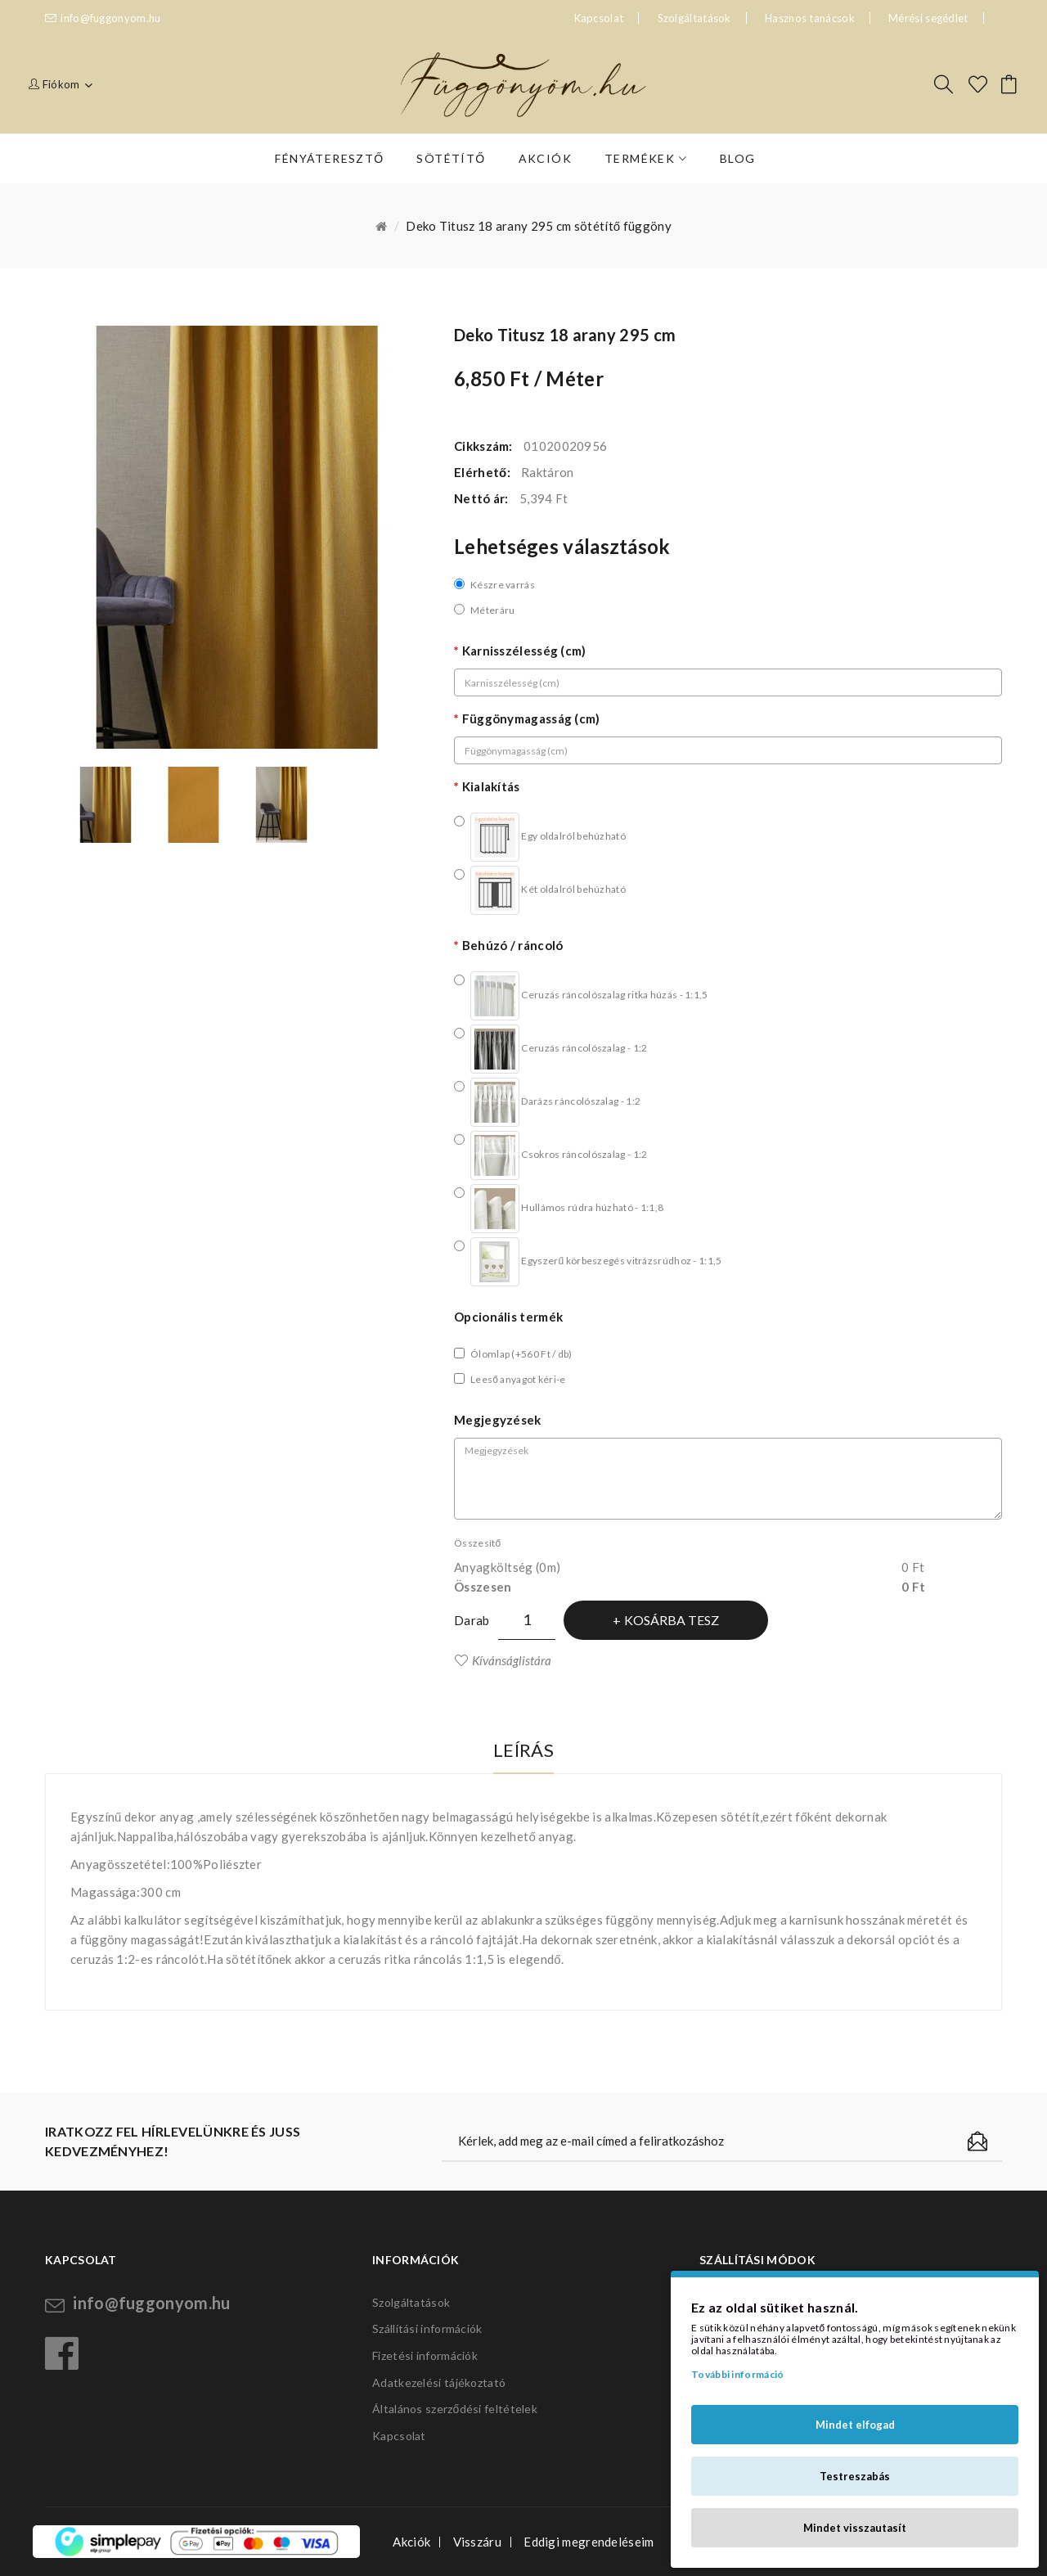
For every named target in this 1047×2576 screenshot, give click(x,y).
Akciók (411, 2541)
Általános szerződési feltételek (454, 2409)
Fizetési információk (425, 2355)
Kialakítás (491, 786)
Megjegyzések (497, 1419)
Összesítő (477, 1543)
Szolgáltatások (694, 18)
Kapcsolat (399, 2436)
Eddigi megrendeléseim (589, 2541)
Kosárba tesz (671, 1620)
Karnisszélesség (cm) (524, 650)
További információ (737, 2374)
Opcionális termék (508, 1316)
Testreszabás (855, 2476)
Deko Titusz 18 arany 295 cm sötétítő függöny (539, 225)
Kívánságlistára (511, 1660)
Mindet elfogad (855, 2424)
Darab (472, 1620)
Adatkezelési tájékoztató (439, 2382)
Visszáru (477, 2541)
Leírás (523, 1750)
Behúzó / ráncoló (513, 945)
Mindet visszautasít (854, 2527)
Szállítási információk (427, 2328)
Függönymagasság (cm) (531, 718)
